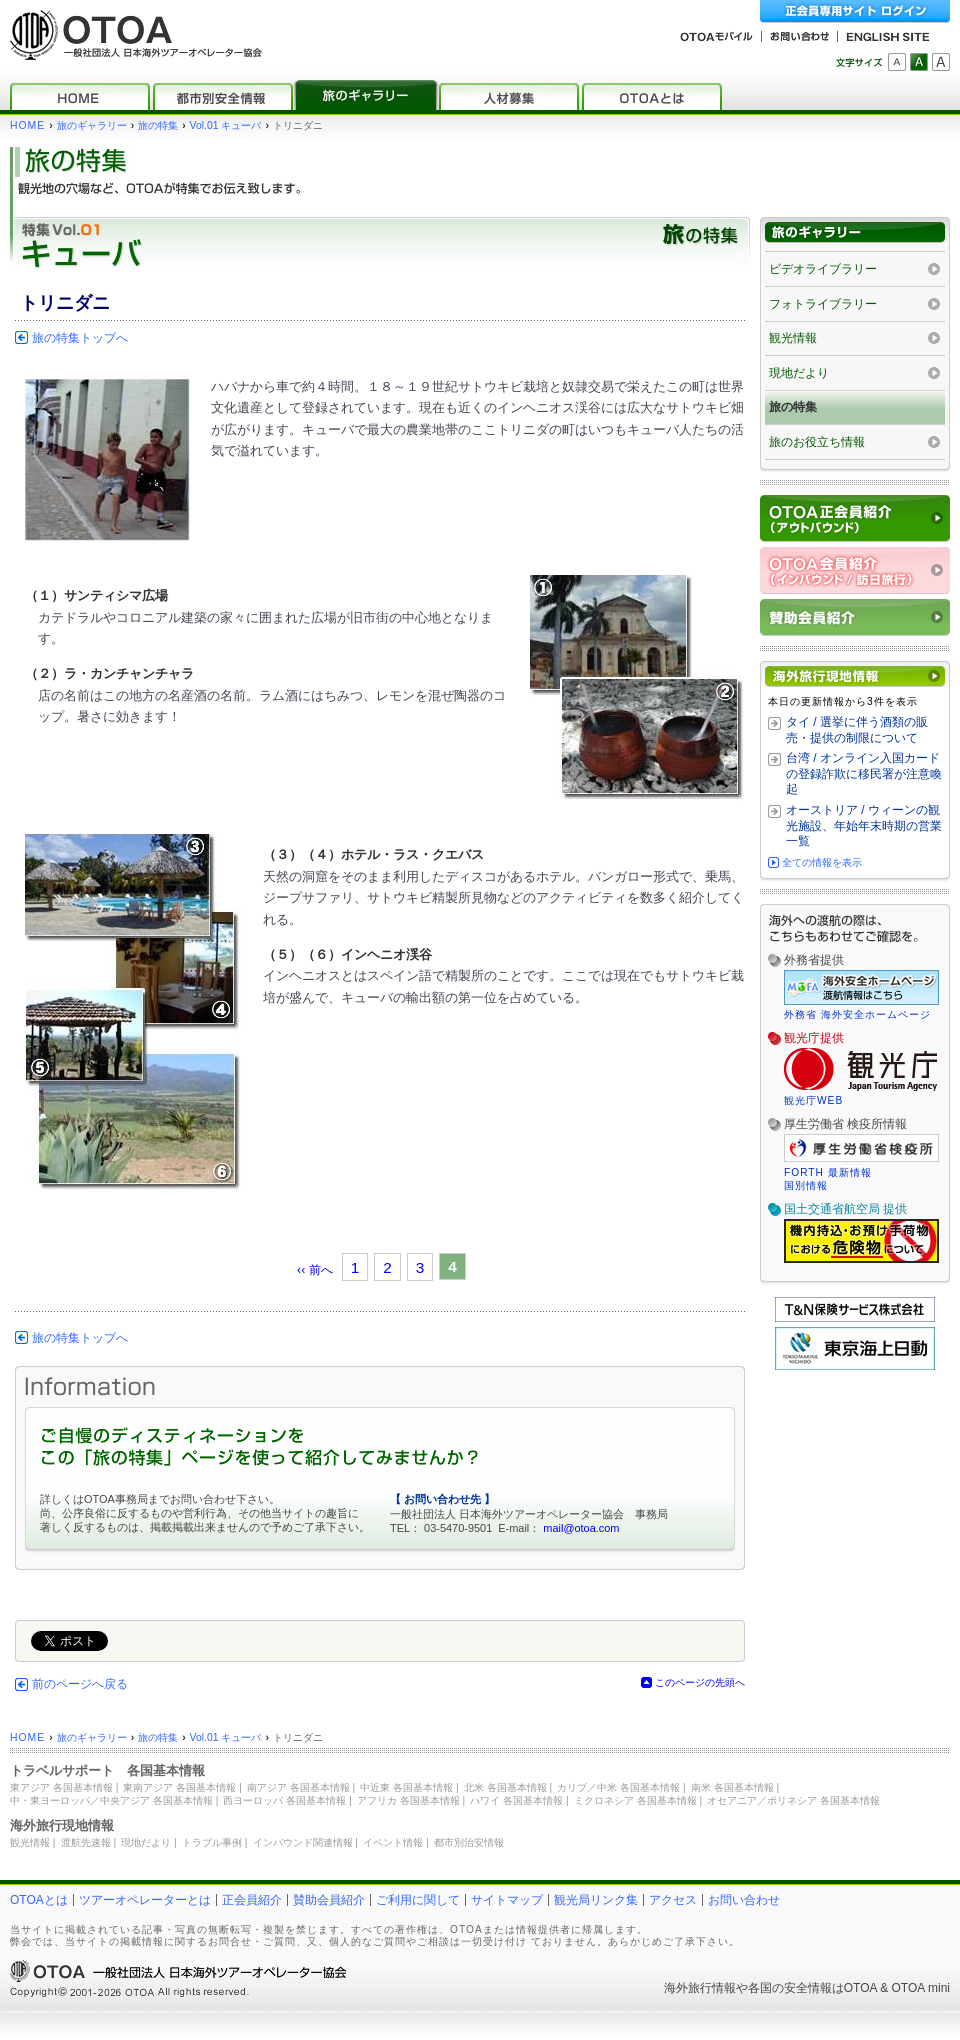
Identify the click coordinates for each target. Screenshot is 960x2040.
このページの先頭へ (700, 1682)
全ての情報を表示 (822, 862)
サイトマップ (507, 1900)
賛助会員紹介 (329, 1900)
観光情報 (793, 338)
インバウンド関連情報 (303, 1842)
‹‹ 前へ (315, 1270)
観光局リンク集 (596, 1900)
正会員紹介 (252, 1900)
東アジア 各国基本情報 (61, 1787)
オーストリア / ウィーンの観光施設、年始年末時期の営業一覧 (864, 825)
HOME (27, 125)
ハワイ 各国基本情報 (516, 1800)
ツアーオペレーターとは (145, 1900)
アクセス (673, 1900)
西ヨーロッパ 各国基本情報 (284, 1800)
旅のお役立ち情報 (817, 442)
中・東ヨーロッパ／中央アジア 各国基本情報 (111, 1800)
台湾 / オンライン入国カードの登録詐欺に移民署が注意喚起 (864, 773)
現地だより (799, 373)
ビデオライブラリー (823, 269)
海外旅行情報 (700, 1988)
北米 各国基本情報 (505, 1787)
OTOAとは (39, 1900)
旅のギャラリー (92, 125)
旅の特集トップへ (80, 338)
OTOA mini (921, 1988)
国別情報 (806, 1185)
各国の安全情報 (790, 1988)
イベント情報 (393, 1842)
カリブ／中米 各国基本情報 (618, 1787)
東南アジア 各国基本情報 (179, 1787)
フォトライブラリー (823, 304)
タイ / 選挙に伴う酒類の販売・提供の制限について (857, 730)
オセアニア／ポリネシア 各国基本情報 (793, 1800)
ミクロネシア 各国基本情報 (635, 1800)
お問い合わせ (744, 1900)
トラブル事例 (212, 1842)
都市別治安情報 (469, 1842)
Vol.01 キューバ (226, 125)
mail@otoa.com (581, 1528)
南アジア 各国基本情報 (298, 1787)
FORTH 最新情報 (828, 1172)
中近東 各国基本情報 (406, 1787)
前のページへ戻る (80, 1684)
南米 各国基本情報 (732, 1787)
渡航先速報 (86, 1842)
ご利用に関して (418, 1900)
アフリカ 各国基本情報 (408, 1800)
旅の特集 (158, 125)
